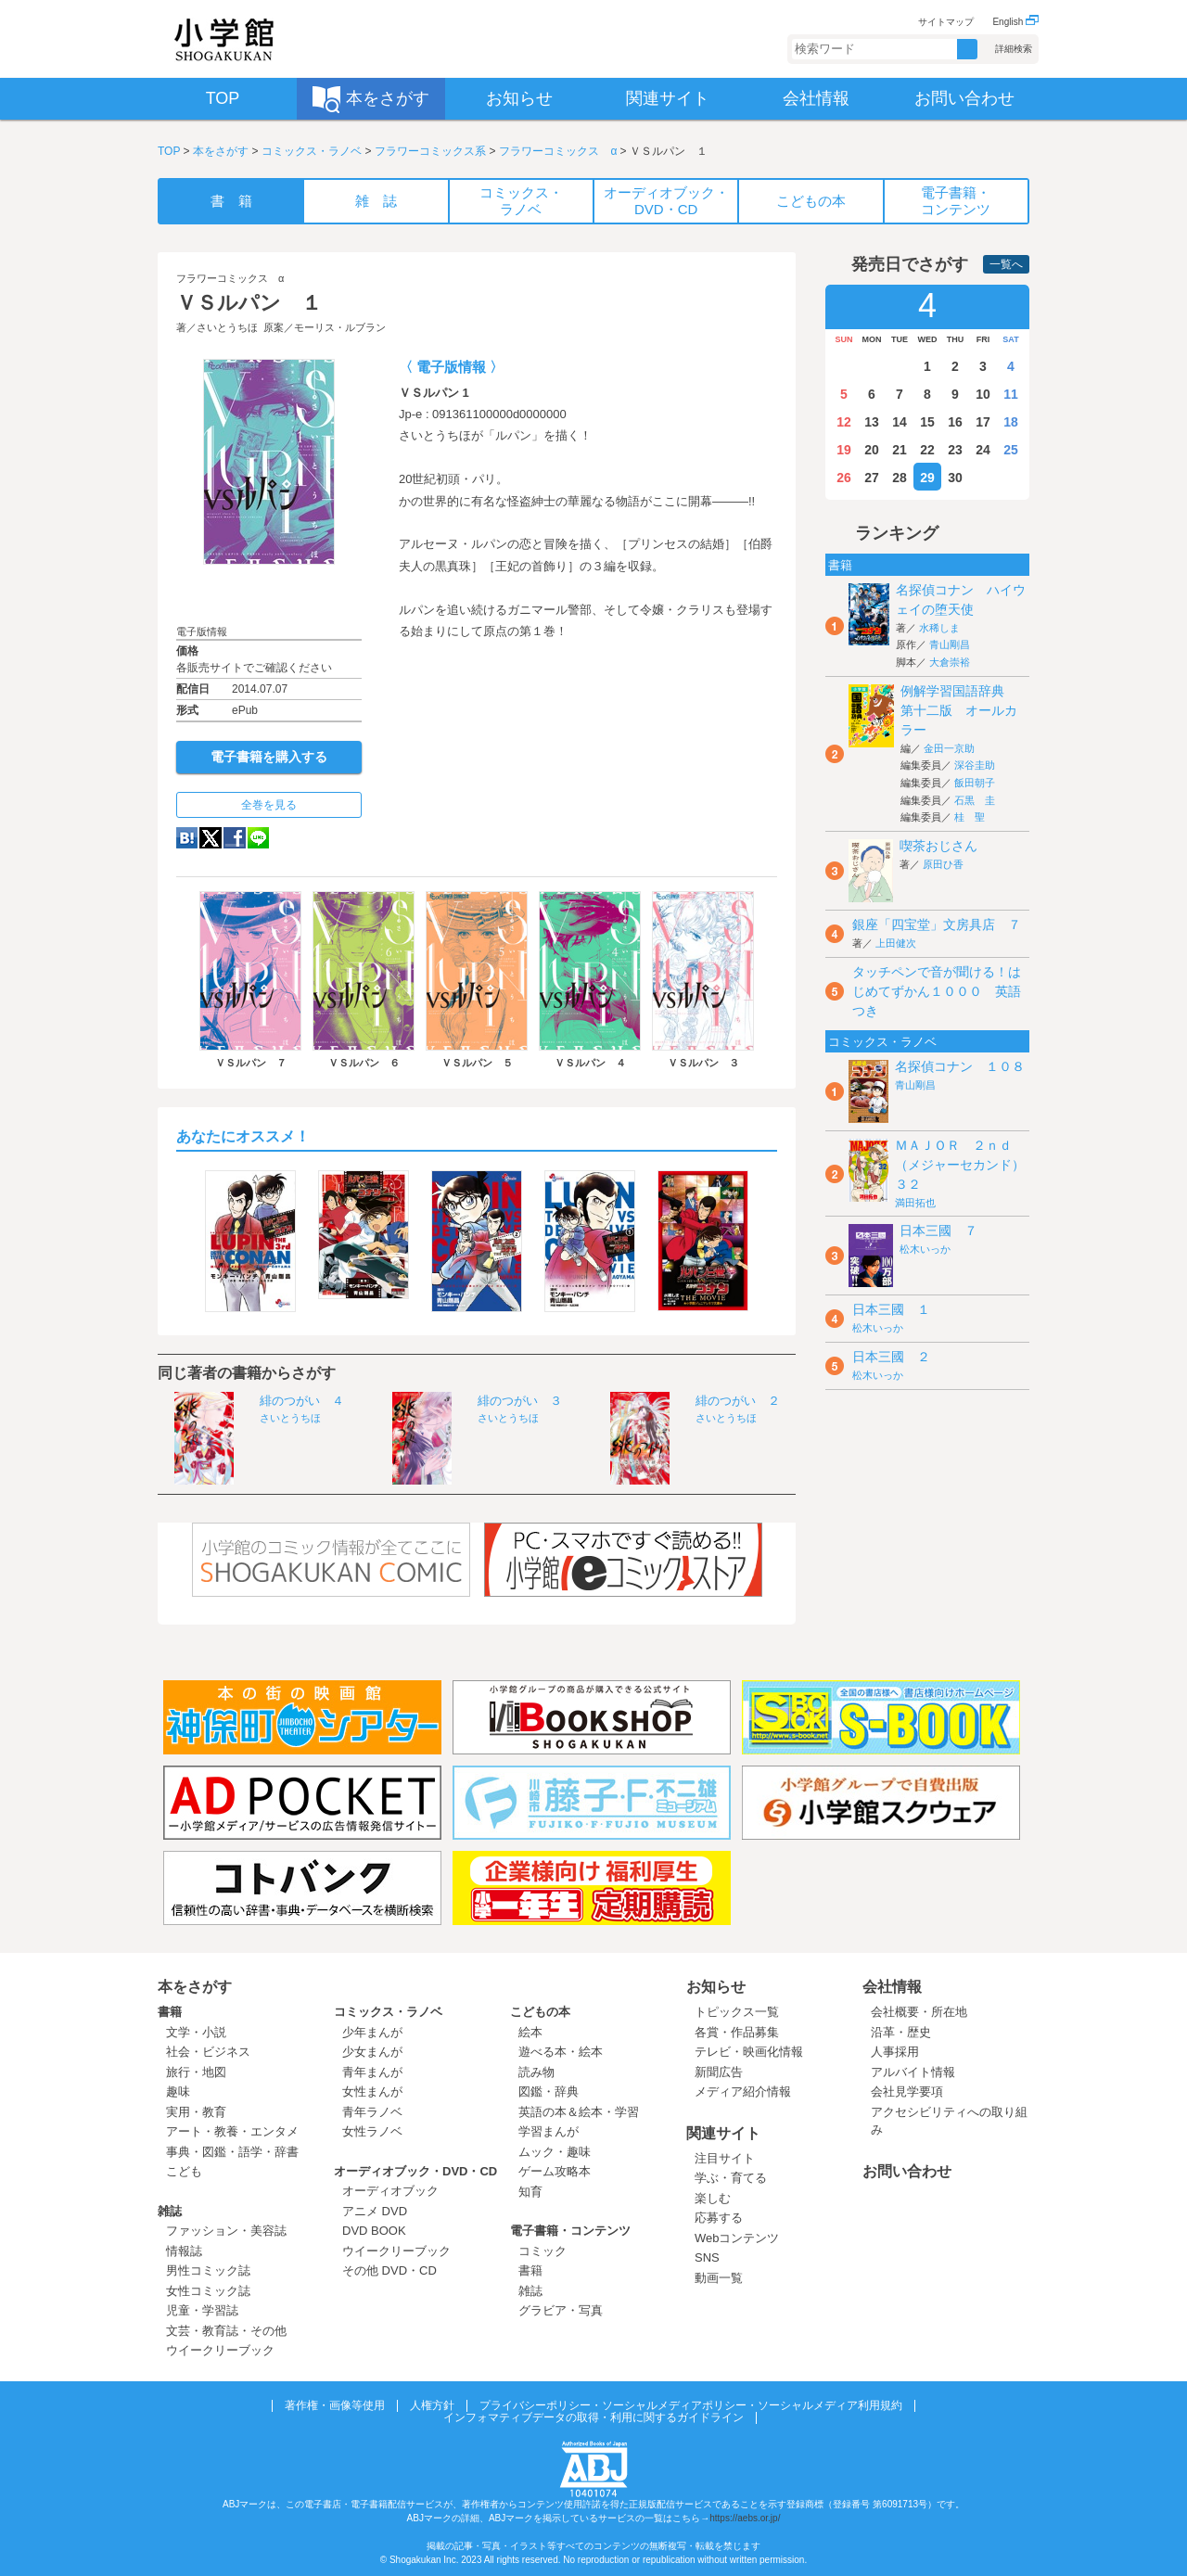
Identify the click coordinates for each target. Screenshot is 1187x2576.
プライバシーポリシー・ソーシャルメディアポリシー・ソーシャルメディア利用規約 (690, 2405)
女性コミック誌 (208, 2291)
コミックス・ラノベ (312, 151)
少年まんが (372, 2032)
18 (1010, 421)
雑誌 (170, 2211)
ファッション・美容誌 (226, 2231)
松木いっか (925, 1249)
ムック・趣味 (554, 2152)
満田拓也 (915, 1202)
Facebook (234, 837)
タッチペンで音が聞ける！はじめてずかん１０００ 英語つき (936, 991)
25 (1010, 449)
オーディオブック (390, 2191)
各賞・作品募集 (737, 2032)
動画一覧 (719, 2278)
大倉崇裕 (949, 662)
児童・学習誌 (202, 2310)
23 (955, 449)
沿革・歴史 (901, 2032)
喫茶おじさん (938, 845)
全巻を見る (269, 804)
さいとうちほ (227, 327)
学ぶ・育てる (731, 2178)
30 (955, 477)
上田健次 (895, 943)
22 (927, 449)
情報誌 (184, 2251)
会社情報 (892, 1987)
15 (927, 421)
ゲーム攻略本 (554, 2171)
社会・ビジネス (208, 2052)
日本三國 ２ (891, 1356)
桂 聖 (969, 817)
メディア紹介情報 (743, 2091)
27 (871, 477)
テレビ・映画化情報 (749, 2052)
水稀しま (939, 627)
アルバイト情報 (913, 2072)
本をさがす (221, 151)
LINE (258, 837)
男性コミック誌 (208, 2270)
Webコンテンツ (737, 2238)
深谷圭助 (974, 765)
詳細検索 (1013, 49)
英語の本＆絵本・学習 (578, 2112)
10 (983, 394)
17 (983, 421)
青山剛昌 (949, 644)
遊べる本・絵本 (560, 2052)
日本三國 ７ (938, 1230)
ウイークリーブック (220, 2350)
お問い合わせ (906, 2171)
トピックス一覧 (737, 2012)
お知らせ (716, 1987)
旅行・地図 (196, 2072)
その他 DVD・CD (389, 2270)
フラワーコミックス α (558, 151)
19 (843, 449)
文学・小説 (196, 2032)
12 (843, 421)
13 (871, 421)
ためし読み (269, 594)
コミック (542, 2251)
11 (1010, 394)
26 (843, 477)
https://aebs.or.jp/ (744, 2518)
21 (899, 449)
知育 (530, 2192)
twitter (210, 837)
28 (899, 477)
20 (871, 449)
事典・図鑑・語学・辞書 (232, 2152)
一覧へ (1006, 264)
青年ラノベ (372, 2112)
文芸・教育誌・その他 (226, 2331)
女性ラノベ (372, 2131)
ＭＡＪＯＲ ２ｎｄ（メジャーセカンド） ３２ (966, 1165)
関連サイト (723, 2133)
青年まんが (372, 2072)
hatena (187, 837)
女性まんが (372, 2091)
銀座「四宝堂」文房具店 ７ (936, 924)
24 (983, 449)
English (1015, 22)
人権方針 (432, 2405)
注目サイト (725, 2158)
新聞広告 (719, 2072)
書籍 (170, 2012)
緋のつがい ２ (738, 1401)
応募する (719, 2218)
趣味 (178, 2091)
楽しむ (713, 2198)
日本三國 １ (891, 1309)
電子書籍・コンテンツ (570, 2231)
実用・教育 (196, 2112)
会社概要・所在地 (919, 2012)
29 (927, 477)
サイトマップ (946, 22)
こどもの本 (540, 2012)
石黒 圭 (974, 800)
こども (184, 2171)
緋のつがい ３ (520, 1401)
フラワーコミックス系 (430, 151)
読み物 (536, 2072)
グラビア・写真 (560, 2310)
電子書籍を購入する (269, 756)
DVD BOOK (374, 2231)
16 (955, 421)
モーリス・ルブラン (340, 327)
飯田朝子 (974, 782)
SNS (707, 2257)
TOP (169, 151)
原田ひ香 (943, 864)
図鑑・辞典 (548, 2091)
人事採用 (895, 2052)
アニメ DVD (374, 2211)
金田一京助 (949, 748)
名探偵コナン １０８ (960, 1066)
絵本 (530, 2032)
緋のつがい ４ (302, 1401)
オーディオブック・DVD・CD (415, 2171)
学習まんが (554, 2131)
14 (899, 421)
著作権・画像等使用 (335, 2405)
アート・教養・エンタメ (232, 2131)
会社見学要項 (907, 2091)
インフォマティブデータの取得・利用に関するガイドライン (593, 2417)
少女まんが (372, 2052)
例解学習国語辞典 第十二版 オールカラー (958, 710)
